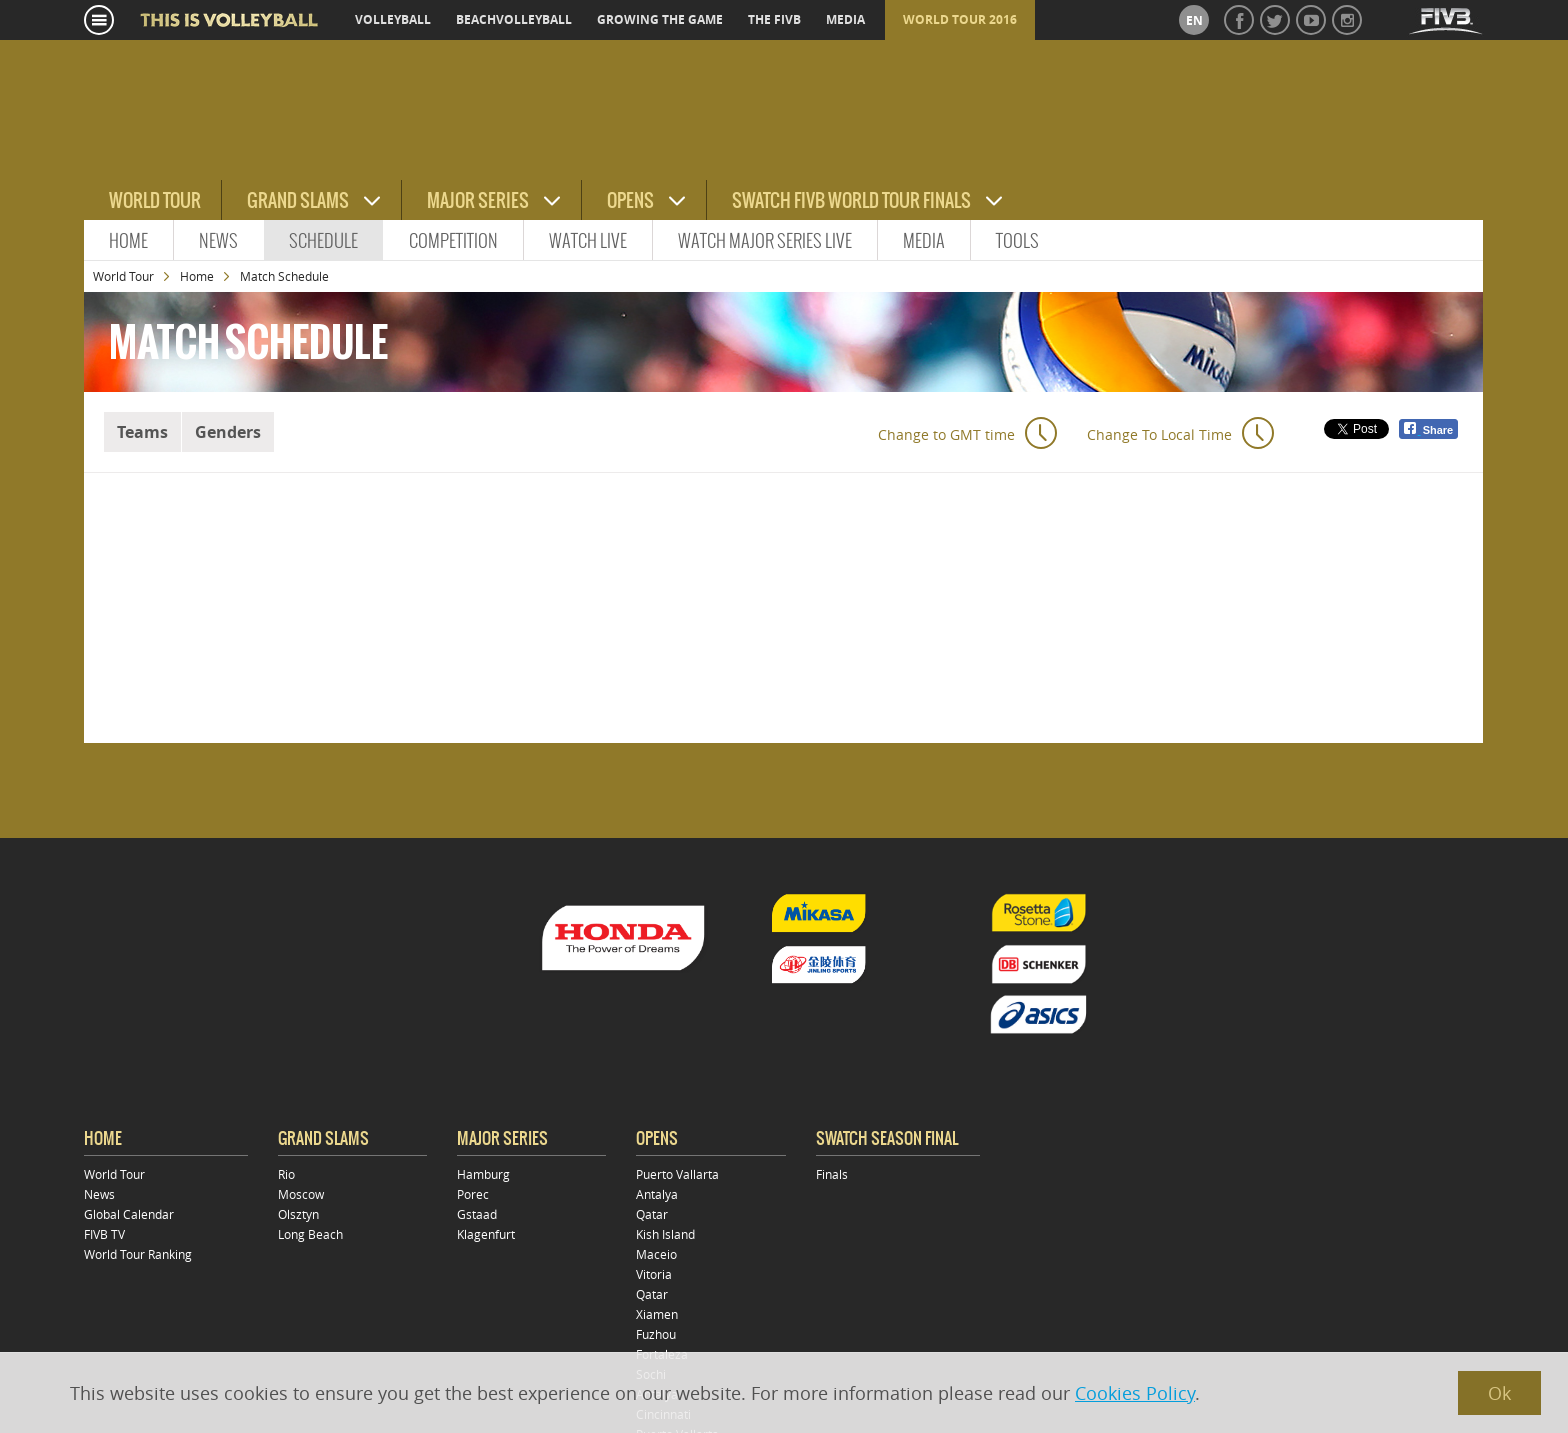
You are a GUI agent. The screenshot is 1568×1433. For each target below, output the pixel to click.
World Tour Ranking (138, 1254)
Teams (142, 432)
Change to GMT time (946, 434)
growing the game (660, 19)
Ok (1499, 1393)
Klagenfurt (486, 1234)
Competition (453, 240)
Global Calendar (129, 1214)
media (845, 19)
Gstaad (477, 1214)
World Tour (155, 200)
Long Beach (310, 1234)
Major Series (478, 200)
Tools (1017, 240)
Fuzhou (656, 1334)
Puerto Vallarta (677, 1174)
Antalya (657, 1194)
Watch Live (588, 240)
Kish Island (665, 1234)
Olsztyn (298, 1214)
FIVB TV (104, 1234)
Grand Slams (298, 200)
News (218, 240)
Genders (228, 432)
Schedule (323, 240)
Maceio (656, 1254)
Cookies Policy (1135, 1393)
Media (924, 240)
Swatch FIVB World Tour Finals (851, 200)
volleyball (393, 19)
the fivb (774, 19)
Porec (473, 1194)
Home (128, 240)
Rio (286, 1174)
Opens (630, 200)
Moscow (301, 1194)
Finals (832, 1174)
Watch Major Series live (765, 240)
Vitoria (654, 1274)
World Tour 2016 (960, 19)
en (1194, 20)
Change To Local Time (1159, 434)
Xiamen (657, 1314)
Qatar (652, 1214)
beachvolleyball (514, 19)
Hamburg (483, 1174)
